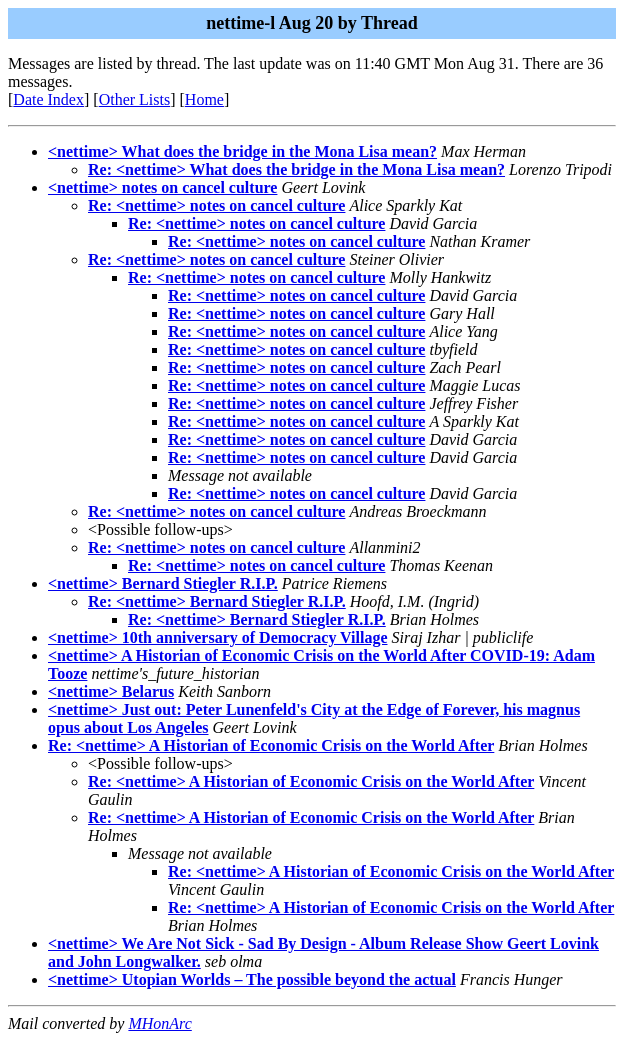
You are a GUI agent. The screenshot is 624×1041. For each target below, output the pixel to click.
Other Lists (135, 99)
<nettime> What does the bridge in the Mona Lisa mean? (242, 151)
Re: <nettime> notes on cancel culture (216, 205)
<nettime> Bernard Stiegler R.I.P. (163, 583)
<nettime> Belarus (111, 691)
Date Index (48, 99)
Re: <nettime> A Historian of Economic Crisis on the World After (271, 745)
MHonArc (159, 1023)
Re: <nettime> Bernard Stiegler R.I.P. (217, 601)
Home (204, 99)
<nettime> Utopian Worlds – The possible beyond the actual (252, 979)
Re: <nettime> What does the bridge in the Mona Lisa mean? (296, 169)
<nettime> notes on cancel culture (162, 187)
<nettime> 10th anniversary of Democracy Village (218, 637)
